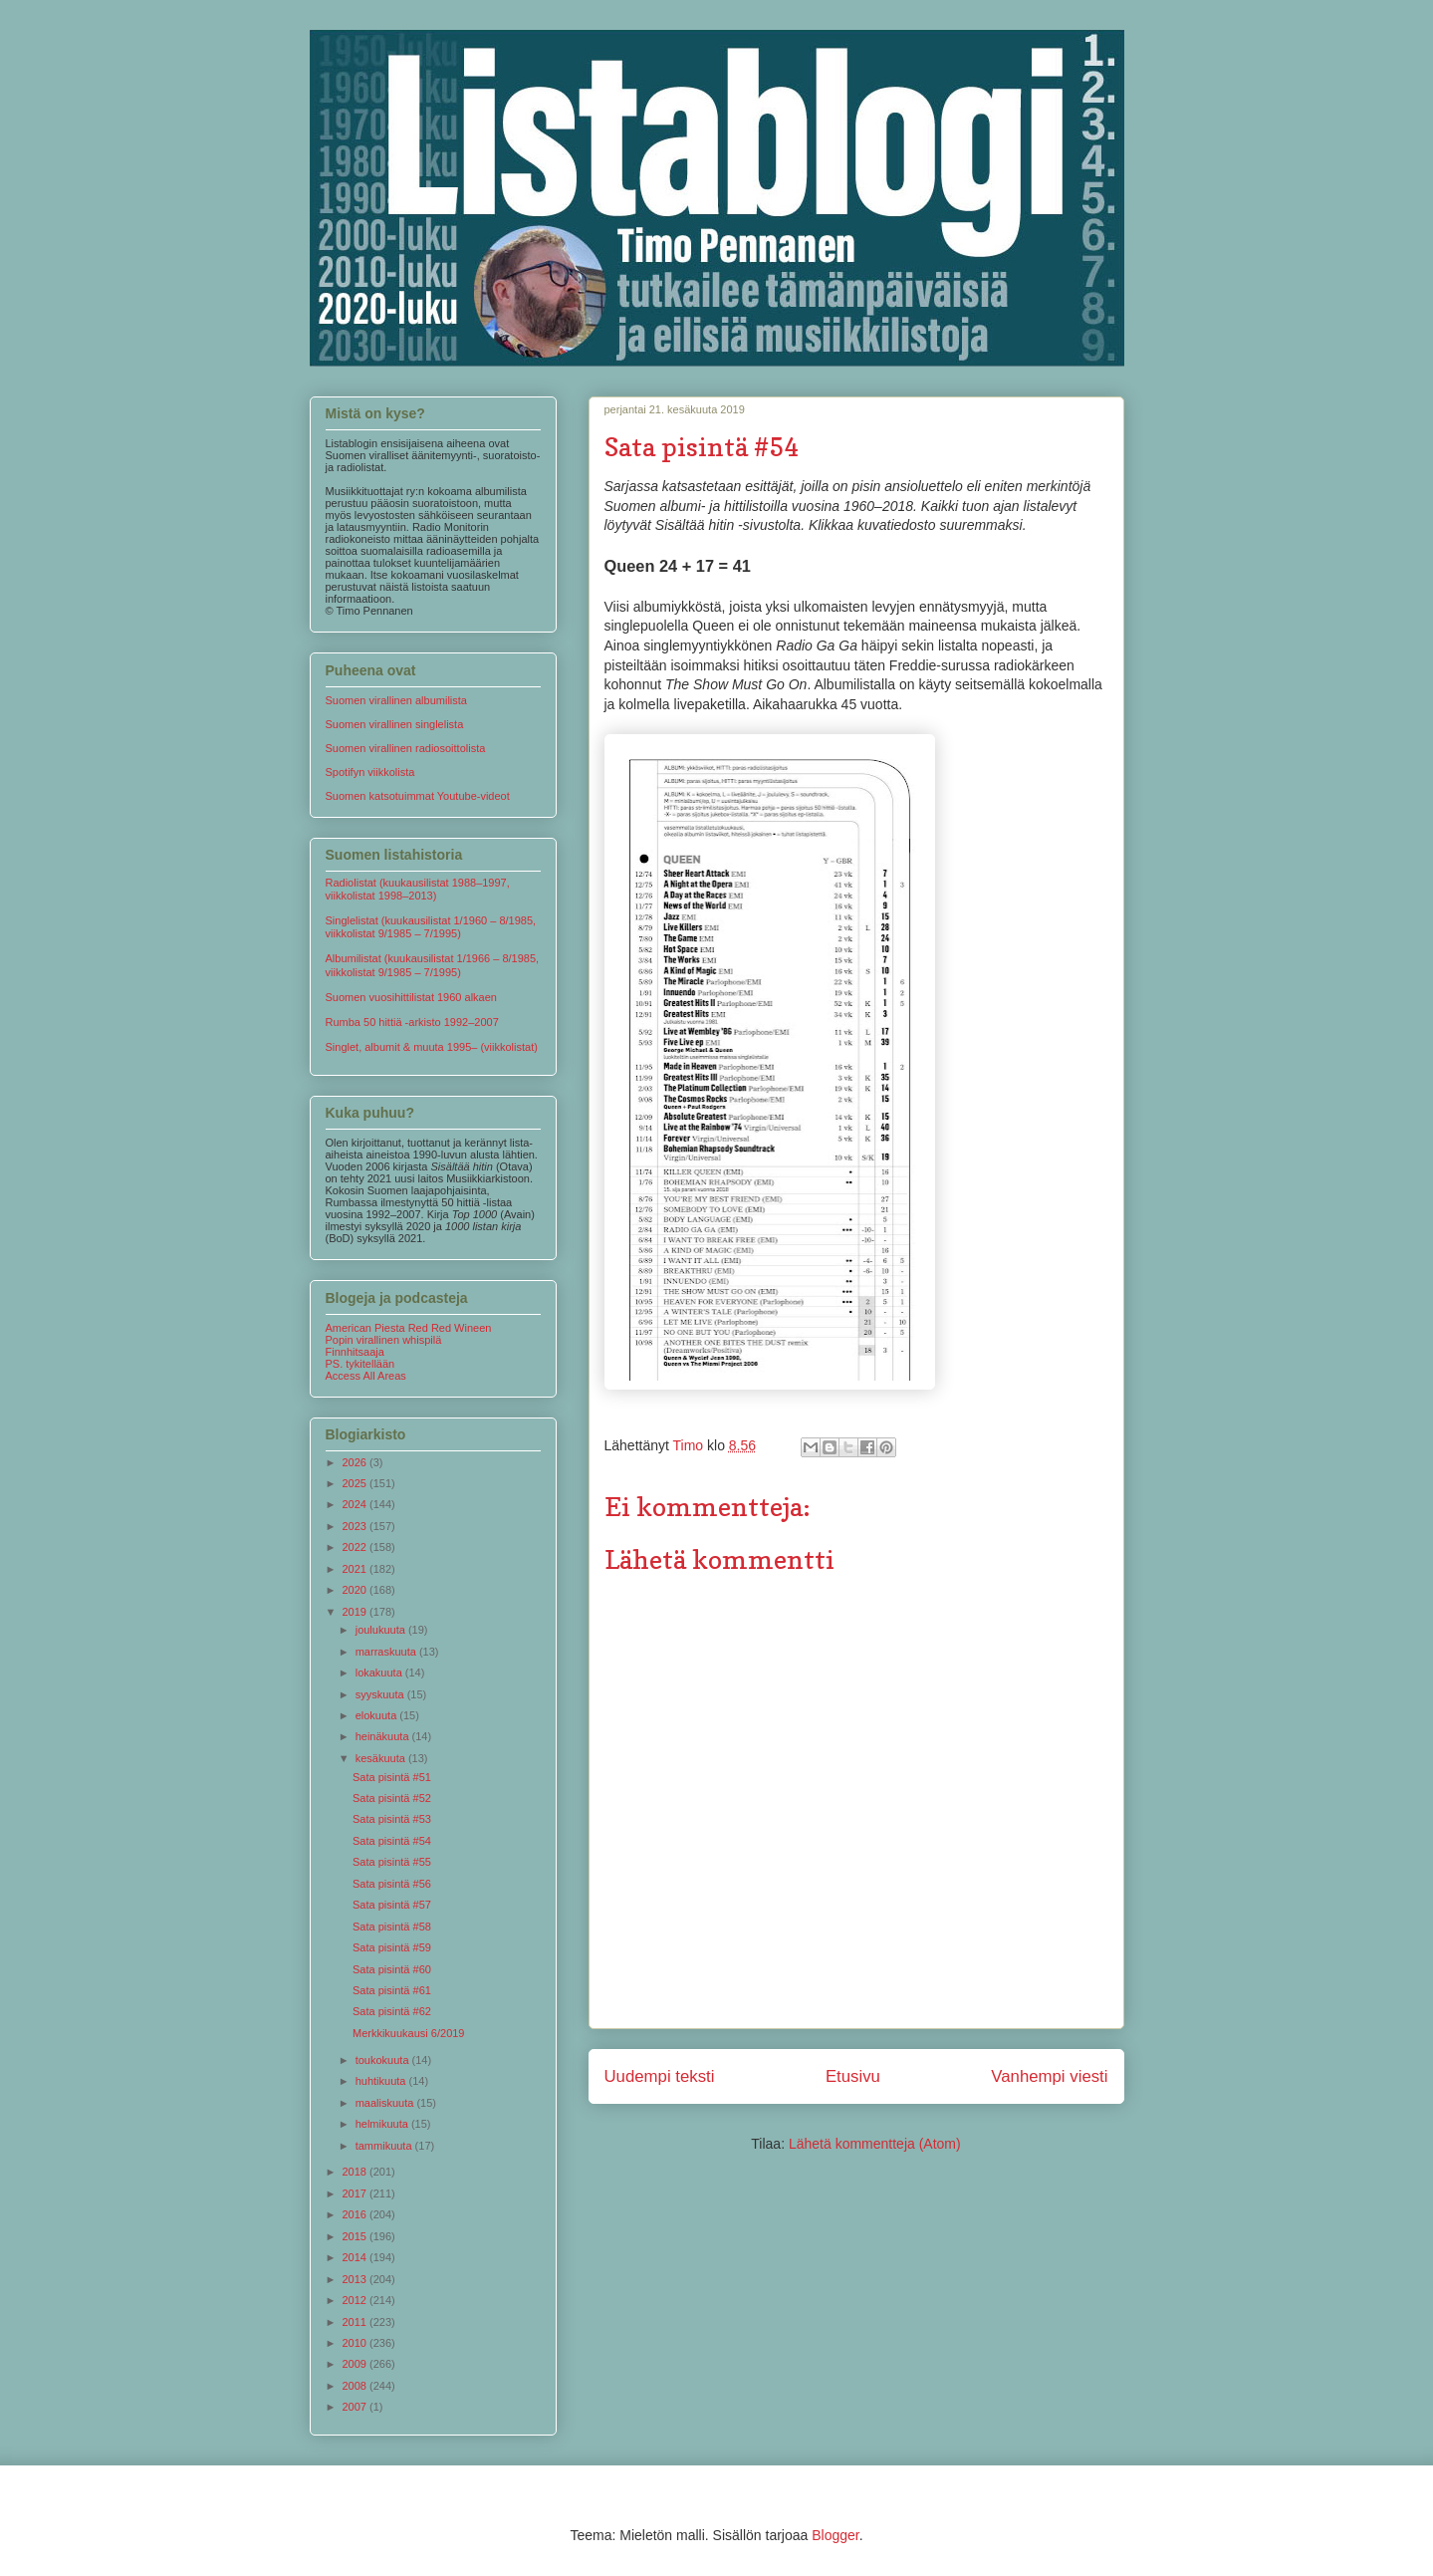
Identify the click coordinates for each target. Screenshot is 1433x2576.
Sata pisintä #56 (392, 1884)
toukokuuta (384, 2060)
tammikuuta (385, 2146)
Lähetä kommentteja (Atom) (875, 2144)
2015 (356, 2236)
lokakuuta (380, 1672)
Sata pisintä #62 (392, 2011)
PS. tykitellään (360, 1364)
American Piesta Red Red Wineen (409, 1328)
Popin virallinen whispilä (384, 1340)
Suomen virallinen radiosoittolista (406, 748)
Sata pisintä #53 (392, 1819)
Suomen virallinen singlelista (395, 724)
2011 (356, 2322)
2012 (356, 2300)
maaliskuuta (386, 2103)
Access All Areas (366, 1376)
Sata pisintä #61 (392, 1990)
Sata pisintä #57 (392, 1905)
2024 (356, 1504)
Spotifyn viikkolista (370, 772)
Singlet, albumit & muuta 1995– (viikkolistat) (432, 1047)
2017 (356, 2193)
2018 (356, 2172)
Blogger (835, 2535)
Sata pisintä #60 (392, 1969)
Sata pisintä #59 (392, 1947)
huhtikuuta (382, 2081)
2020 (356, 1590)
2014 (356, 2257)
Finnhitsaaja (355, 1352)
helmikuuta (383, 2124)
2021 (356, 1569)
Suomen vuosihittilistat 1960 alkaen (411, 997)
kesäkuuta (382, 1758)
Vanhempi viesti (1049, 2076)
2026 (356, 1462)
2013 (356, 2279)
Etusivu (853, 2076)
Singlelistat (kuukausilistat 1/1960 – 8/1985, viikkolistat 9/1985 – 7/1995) (431, 926)
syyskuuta (381, 1694)
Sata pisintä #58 (392, 1926)
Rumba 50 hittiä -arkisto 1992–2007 (412, 1022)
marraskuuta (387, 1652)
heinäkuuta (384, 1736)
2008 (356, 2386)
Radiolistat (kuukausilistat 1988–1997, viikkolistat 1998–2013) (418, 889)
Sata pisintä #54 (392, 1841)
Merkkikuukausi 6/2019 (409, 2033)
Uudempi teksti (659, 2076)
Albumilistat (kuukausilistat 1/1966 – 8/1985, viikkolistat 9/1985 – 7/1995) (433, 964)
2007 (356, 2407)
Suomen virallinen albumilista (396, 700)
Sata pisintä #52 (392, 1798)
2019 (356, 1612)
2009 (356, 2364)
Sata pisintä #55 (392, 1862)
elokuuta (378, 1715)
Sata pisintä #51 (392, 1777)
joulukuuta (382, 1630)
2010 (356, 2343)
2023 (356, 1526)
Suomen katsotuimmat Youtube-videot (418, 796)
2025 (356, 1483)
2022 (356, 1547)
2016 (356, 2214)
